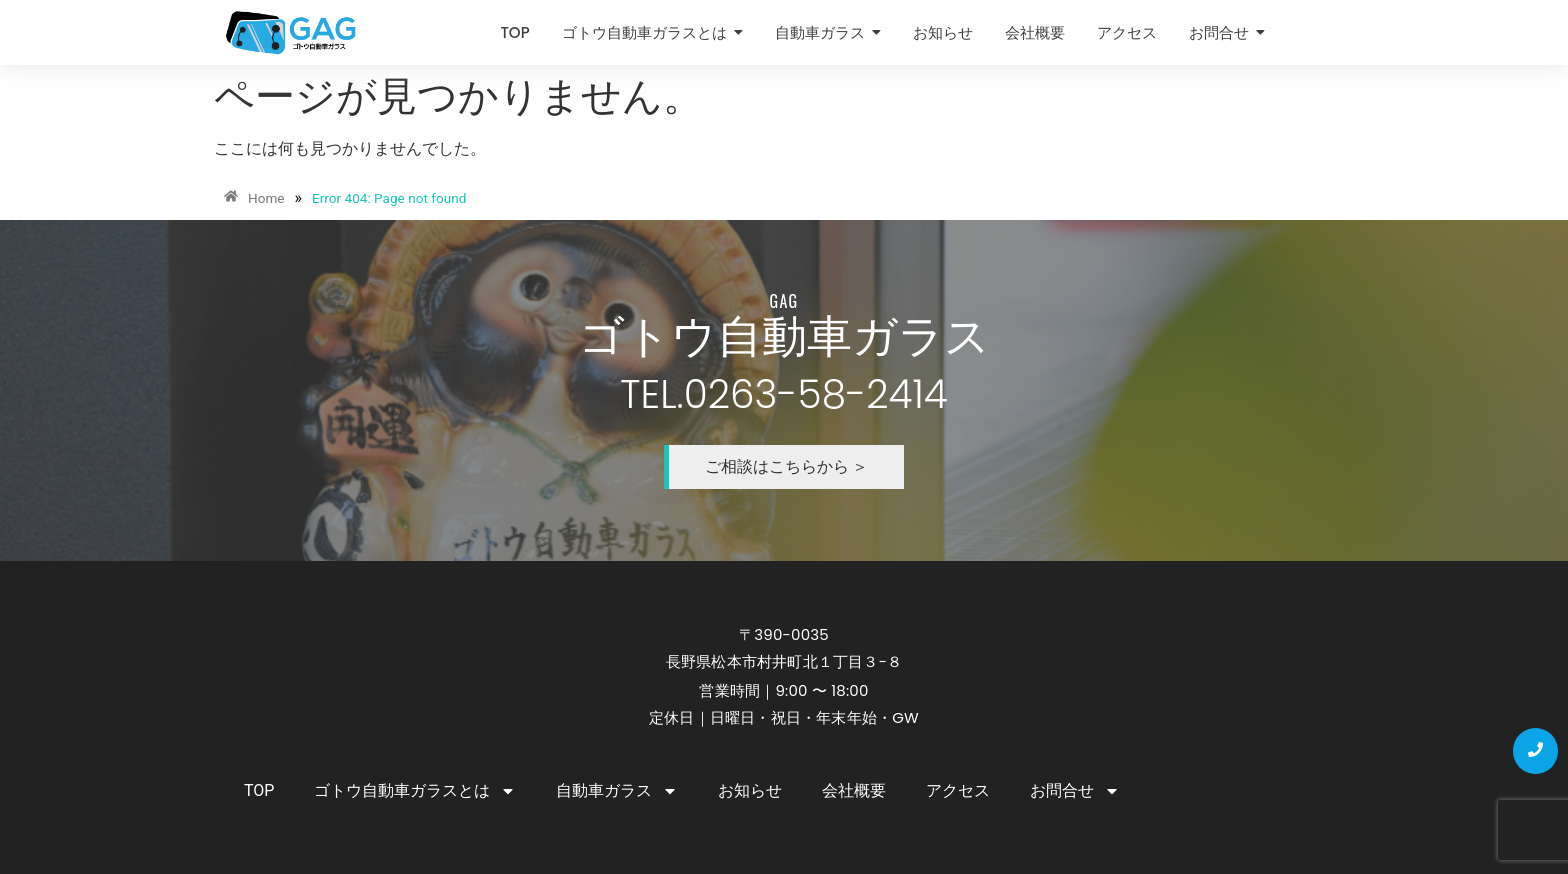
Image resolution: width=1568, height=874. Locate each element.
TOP (259, 790)
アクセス (958, 790)
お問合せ (1075, 791)
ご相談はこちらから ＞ (787, 466)
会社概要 (854, 790)
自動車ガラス (617, 791)
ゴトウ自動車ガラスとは (415, 791)
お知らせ (750, 790)
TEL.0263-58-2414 (783, 394)
